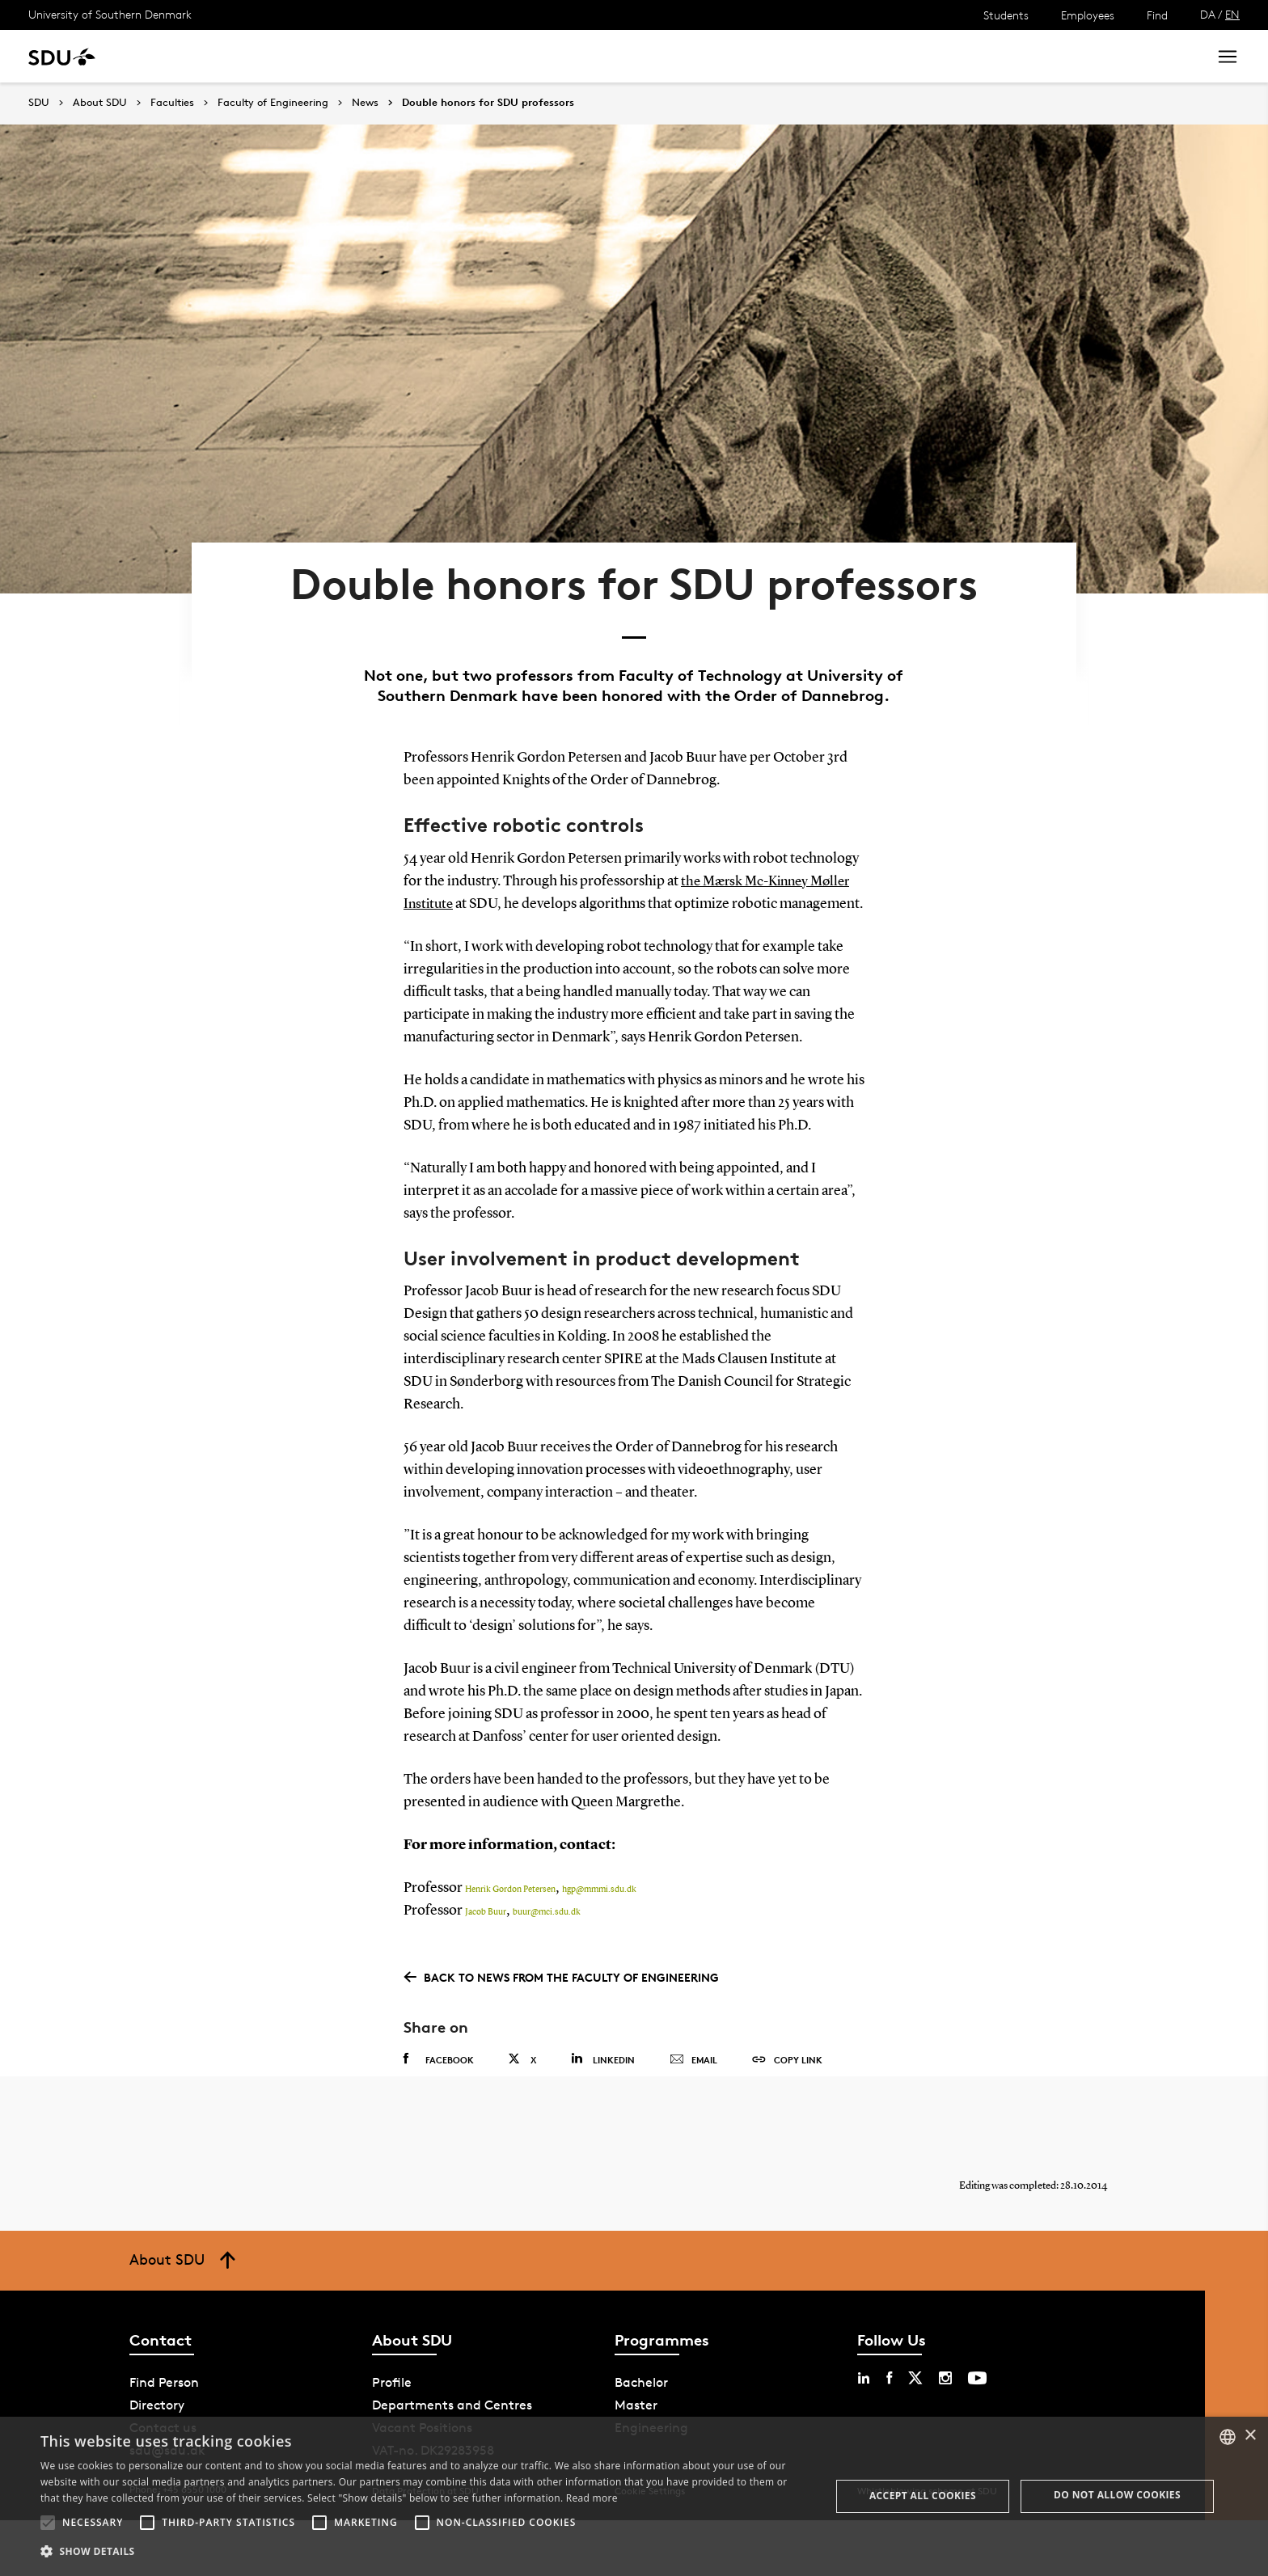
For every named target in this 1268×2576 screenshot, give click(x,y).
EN (1232, 14)
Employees (1087, 15)
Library (480, 56)
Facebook (439, 2100)
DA (1207, 14)
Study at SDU (177, 56)
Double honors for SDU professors (488, 102)
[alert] (634, 2496)
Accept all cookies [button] (922, 2495)
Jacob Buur (485, 1954)
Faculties (172, 102)
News (330, 56)
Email (693, 2101)
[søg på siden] (1051, 56)
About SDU (555, 56)
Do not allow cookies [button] (1117, 2495)
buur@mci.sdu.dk (547, 1954)
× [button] (1250, 2436)
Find (1157, 15)
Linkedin (603, 2100)
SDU (38, 102)
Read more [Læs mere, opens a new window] (592, 2498)
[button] (48, 2522)
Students (1006, 15)
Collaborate (403, 56)
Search (1165, 56)
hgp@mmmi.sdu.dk (599, 1932)
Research (266, 56)
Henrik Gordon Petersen (510, 1932)
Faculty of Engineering (273, 102)
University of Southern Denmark (110, 14)
